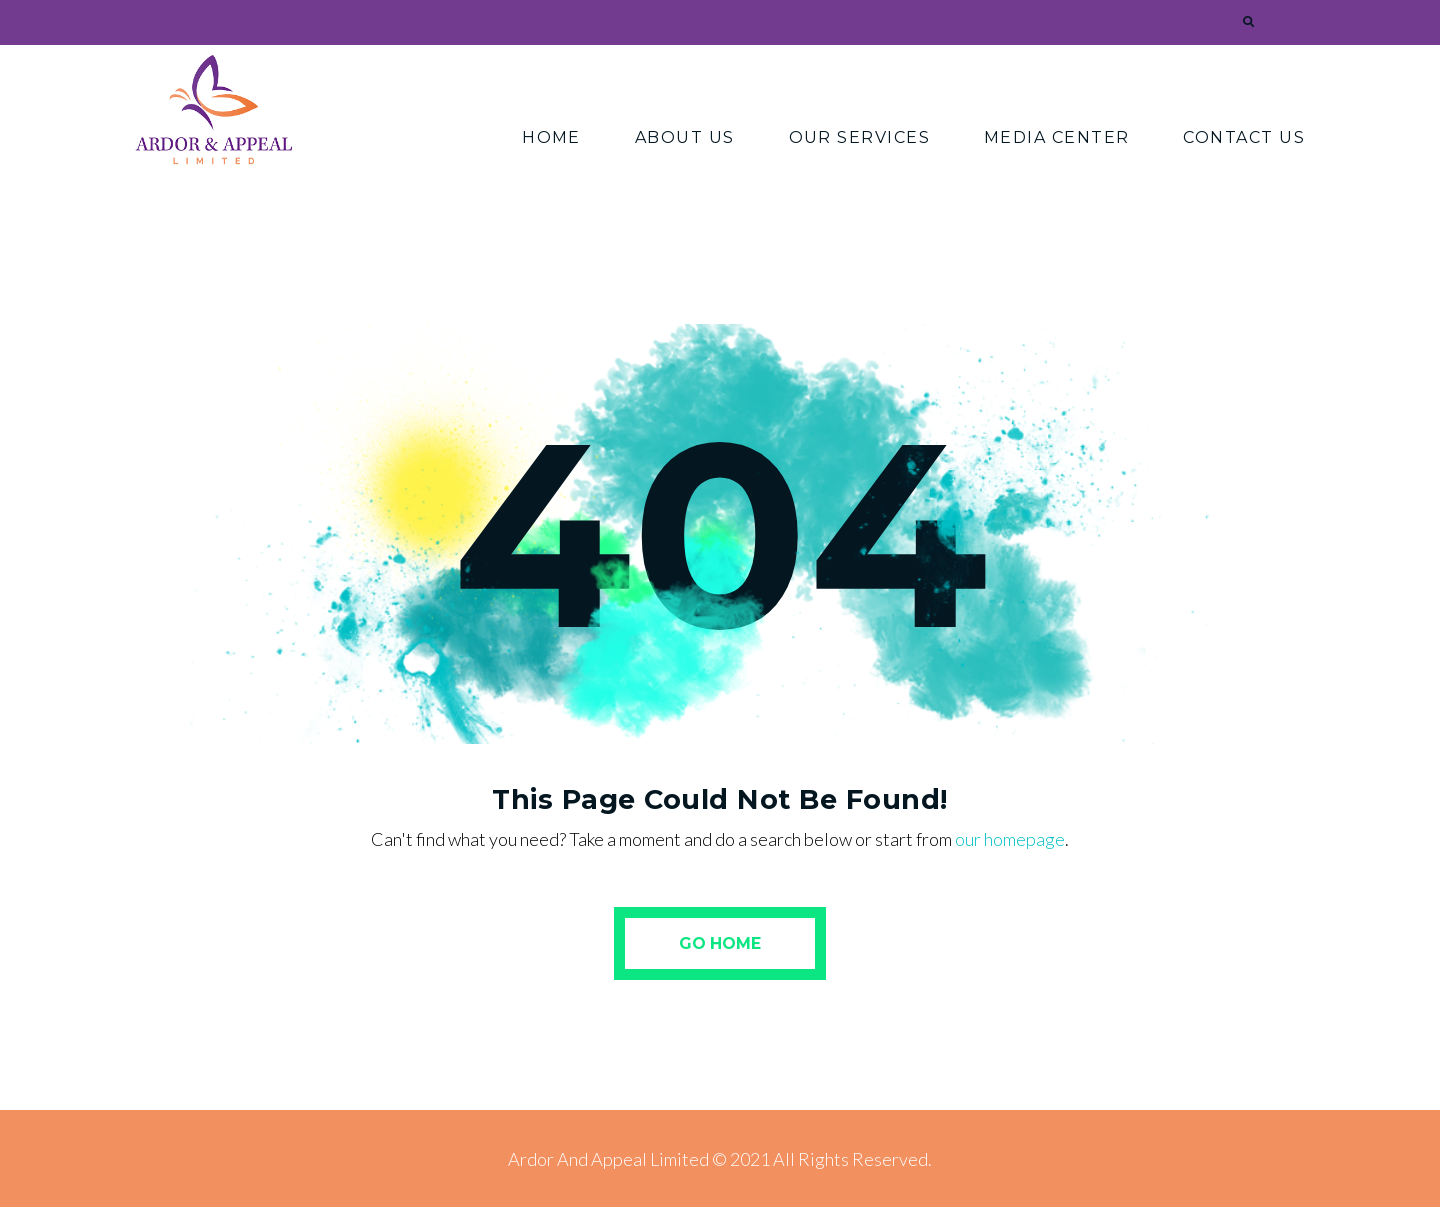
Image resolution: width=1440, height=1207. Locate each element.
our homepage (1010, 839)
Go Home (720, 943)
